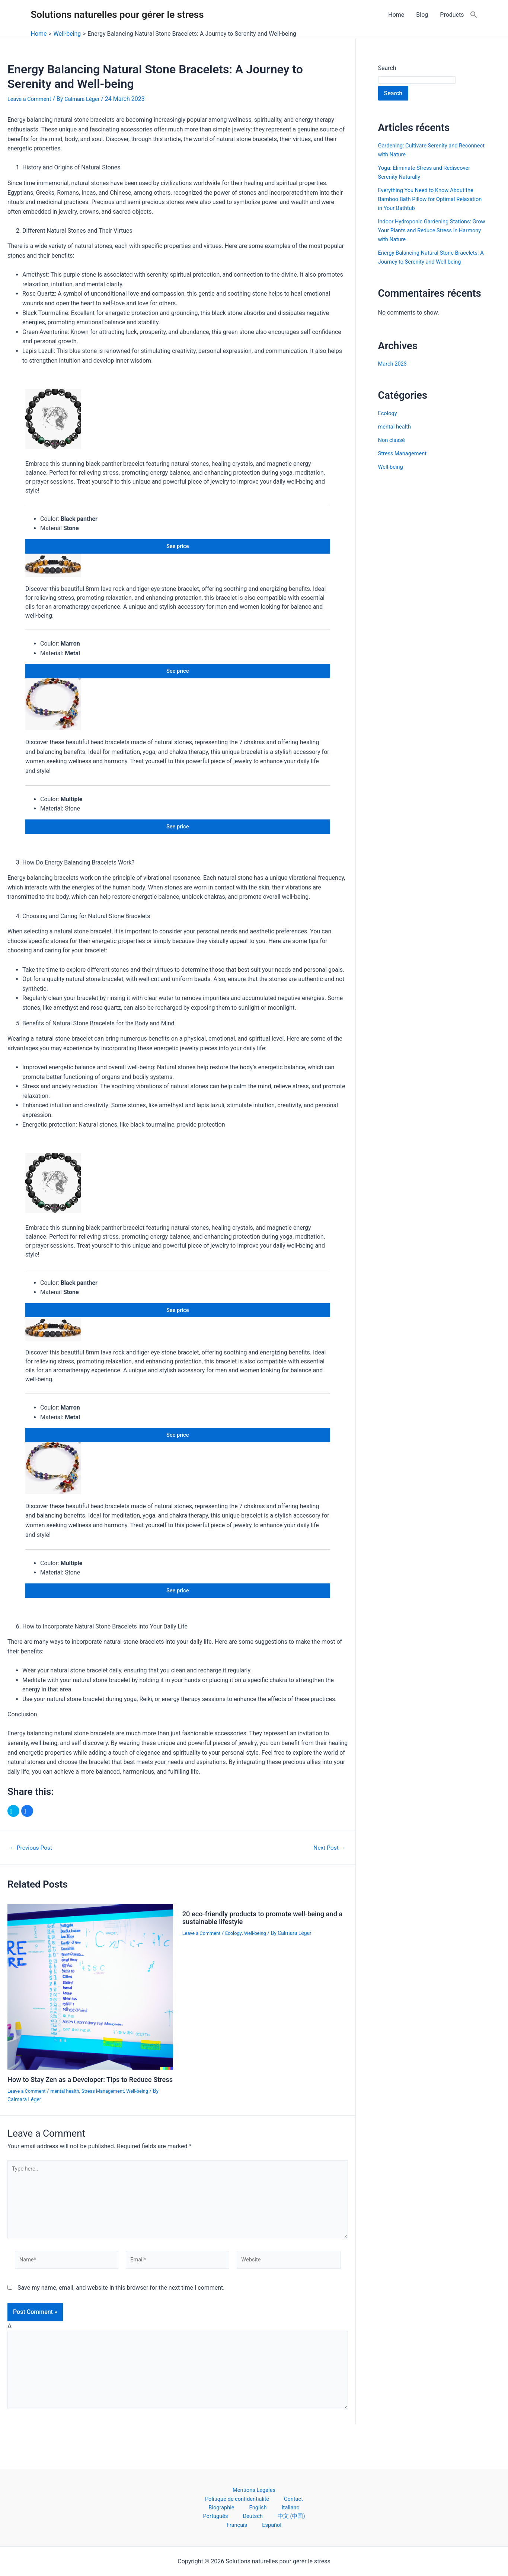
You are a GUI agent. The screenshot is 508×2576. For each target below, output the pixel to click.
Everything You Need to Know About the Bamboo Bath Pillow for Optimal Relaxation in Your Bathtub (430, 199)
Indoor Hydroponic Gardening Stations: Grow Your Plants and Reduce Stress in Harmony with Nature (429, 230)
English (271, 2505)
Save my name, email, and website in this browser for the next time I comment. (121, 2320)
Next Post (327, 1864)
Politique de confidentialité (279, 2496)
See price (177, 547)
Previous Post (33, 1864)
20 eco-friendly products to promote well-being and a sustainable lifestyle (260, 1934)
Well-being (149, 2115)
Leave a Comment (31, 98)
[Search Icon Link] (473, 15)
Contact (211, 2505)
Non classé (393, 448)
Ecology (238, 1949)
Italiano (297, 2505)
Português (208, 2515)
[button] (13, 1828)
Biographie (242, 2505)
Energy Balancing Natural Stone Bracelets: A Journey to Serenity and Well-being (425, 261)
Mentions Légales (214, 2496)
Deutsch (238, 2515)
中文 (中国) (270, 2515)
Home (396, 14)
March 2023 (394, 372)
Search (387, 67)
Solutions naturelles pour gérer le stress (117, 14)
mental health (70, 2115)
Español (255, 2524)
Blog (422, 14)
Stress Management (111, 2115)
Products (452, 14)
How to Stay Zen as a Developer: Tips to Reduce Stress (86, 2100)
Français (302, 2515)
